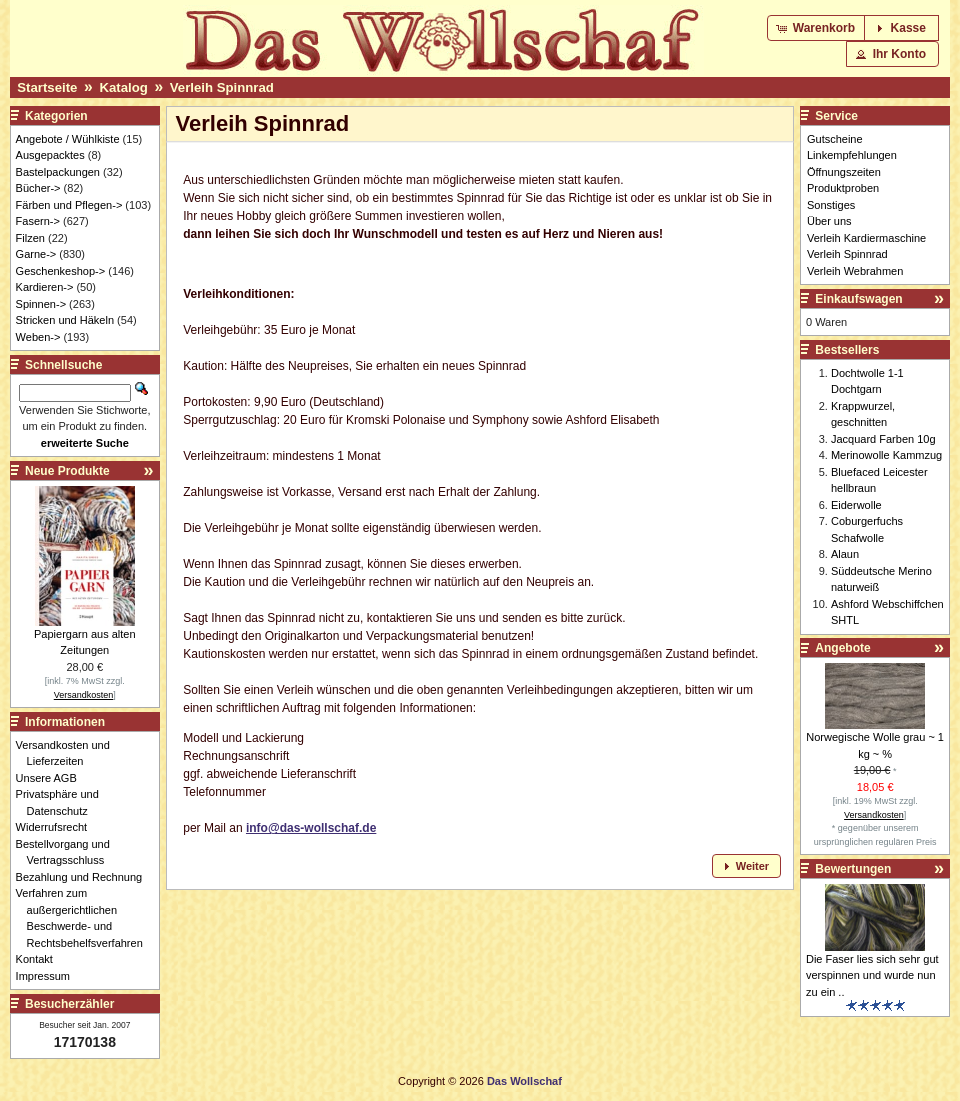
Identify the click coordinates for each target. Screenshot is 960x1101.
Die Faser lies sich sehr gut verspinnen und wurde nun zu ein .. (872, 975)
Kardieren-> (45, 287)
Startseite (47, 87)
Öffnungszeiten (844, 172)
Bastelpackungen (58, 172)
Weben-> (38, 337)
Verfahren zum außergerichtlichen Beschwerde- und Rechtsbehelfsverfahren (85, 918)
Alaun (845, 554)
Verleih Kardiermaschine (866, 238)
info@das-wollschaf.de (311, 828)
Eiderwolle (856, 505)
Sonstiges (831, 205)
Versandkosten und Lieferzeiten (68, 753)
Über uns (829, 221)
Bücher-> (38, 188)
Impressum (48, 976)
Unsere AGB (52, 778)
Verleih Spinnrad (222, 87)
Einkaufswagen (858, 299)
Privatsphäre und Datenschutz (63, 802)
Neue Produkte (67, 471)
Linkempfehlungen (852, 155)
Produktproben (843, 188)
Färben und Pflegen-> (69, 205)
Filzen (30, 238)
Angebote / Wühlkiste (68, 139)
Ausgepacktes (50, 155)
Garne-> (36, 254)
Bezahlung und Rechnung (85, 877)
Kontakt (40, 959)
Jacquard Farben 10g (883, 439)
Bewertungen (853, 869)
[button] (817, 28)
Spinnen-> (41, 304)
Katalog (123, 87)
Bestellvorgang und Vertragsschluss (68, 852)
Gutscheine (835, 139)
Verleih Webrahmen (855, 271)
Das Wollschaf (524, 1081)
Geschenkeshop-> (61, 271)
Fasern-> (38, 221)
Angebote (842, 648)
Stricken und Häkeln (65, 320)
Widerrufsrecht (57, 827)
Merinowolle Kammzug (886, 455)
